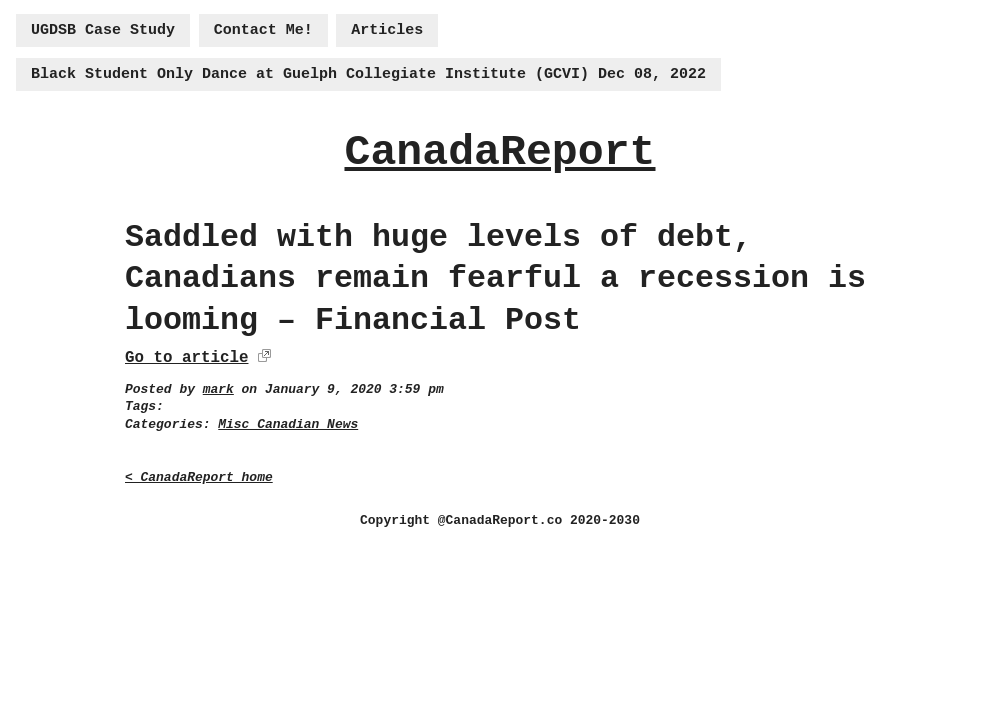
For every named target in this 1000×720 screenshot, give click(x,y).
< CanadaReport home (199, 477)
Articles (387, 30)
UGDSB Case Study (103, 30)
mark (218, 389)
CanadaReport (499, 152)
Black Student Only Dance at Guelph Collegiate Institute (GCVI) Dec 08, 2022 (368, 74)
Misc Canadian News (288, 424)
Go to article (186, 358)
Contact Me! (263, 30)
